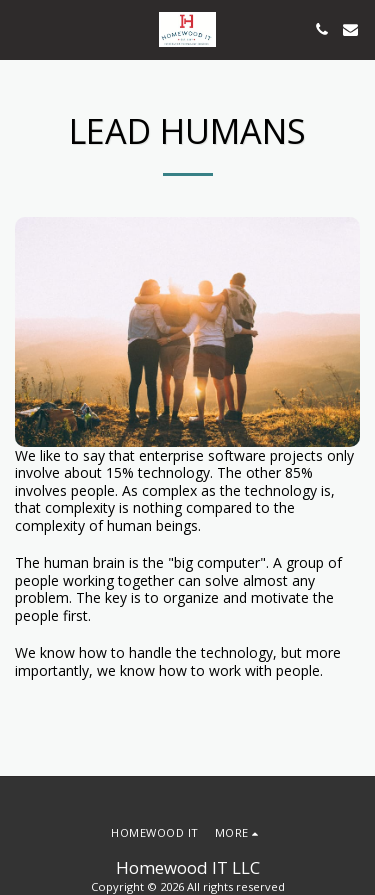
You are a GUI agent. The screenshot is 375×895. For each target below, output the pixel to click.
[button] (22, 28)
